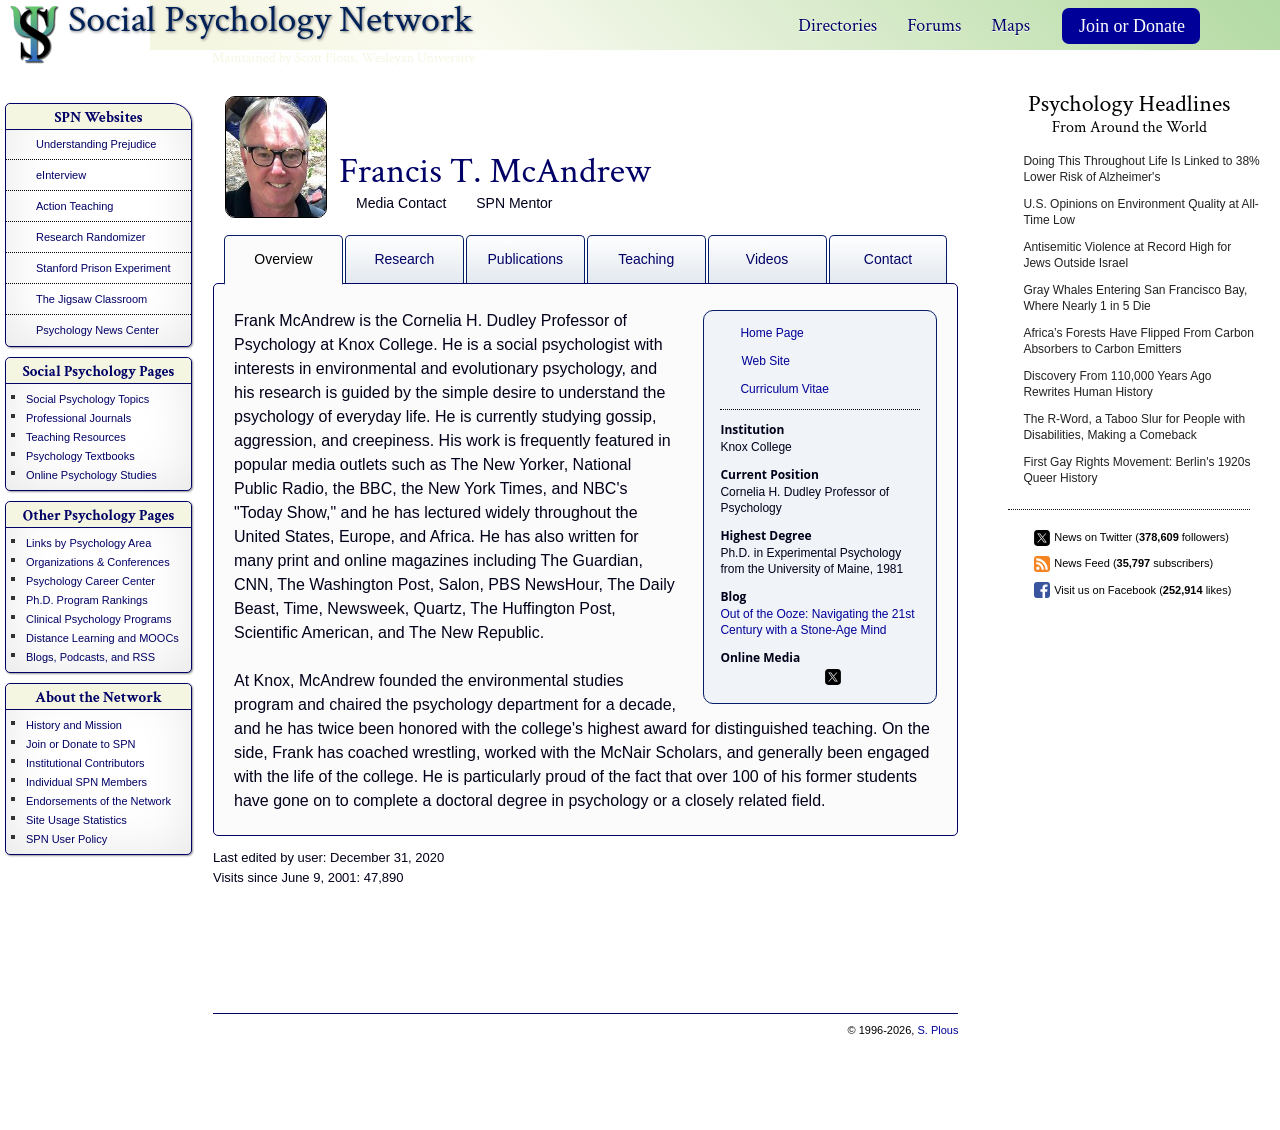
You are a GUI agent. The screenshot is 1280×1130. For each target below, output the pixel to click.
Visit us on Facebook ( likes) (1142, 590)
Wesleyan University (418, 58)
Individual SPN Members (86, 782)
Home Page (771, 333)
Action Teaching (74, 206)
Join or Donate (1132, 26)
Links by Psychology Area (88, 543)
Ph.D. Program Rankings (87, 600)
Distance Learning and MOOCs (102, 638)
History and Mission (74, 725)
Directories (837, 25)
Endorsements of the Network (98, 801)
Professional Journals (78, 418)
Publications (526, 259)
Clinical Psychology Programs (99, 619)
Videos (767, 259)
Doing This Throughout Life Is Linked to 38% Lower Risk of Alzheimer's (1141, 169)
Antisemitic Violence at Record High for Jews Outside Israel (1127, 255)
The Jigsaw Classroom (91, 299)
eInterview (61, 175)
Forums (934, 25)
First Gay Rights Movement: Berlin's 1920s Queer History (1136, 470)
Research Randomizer (90, 237)
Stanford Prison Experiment (103, 268)
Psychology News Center (97, 330)
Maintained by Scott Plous (283, 58)
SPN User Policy (66, 839)
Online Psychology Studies (91, 475)
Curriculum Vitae (784, 389)
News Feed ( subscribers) (1133, 563)
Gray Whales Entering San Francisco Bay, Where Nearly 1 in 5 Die (1135, 298)
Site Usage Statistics (76, 820)
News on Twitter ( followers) (1141, 537)
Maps (1010, 25)
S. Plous (937, 1030)
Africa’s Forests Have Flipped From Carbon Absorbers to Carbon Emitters (1138, 341)
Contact (888, 259)
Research (404, 259)
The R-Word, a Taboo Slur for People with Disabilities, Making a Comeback (1134, 427)
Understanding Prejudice (96, 144)
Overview (283, 259)
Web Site (765, 361)
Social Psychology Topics (87, 399)
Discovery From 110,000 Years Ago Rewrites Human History (1117, 384)
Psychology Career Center (90, 581)
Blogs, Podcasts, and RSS (90, 657)
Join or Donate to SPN (80, 744)
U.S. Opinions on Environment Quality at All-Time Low (1140, 212)
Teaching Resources (76, 437)
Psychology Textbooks (80, 456)
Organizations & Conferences (98, 562)
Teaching (646, 259)
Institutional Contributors (85, 763)
